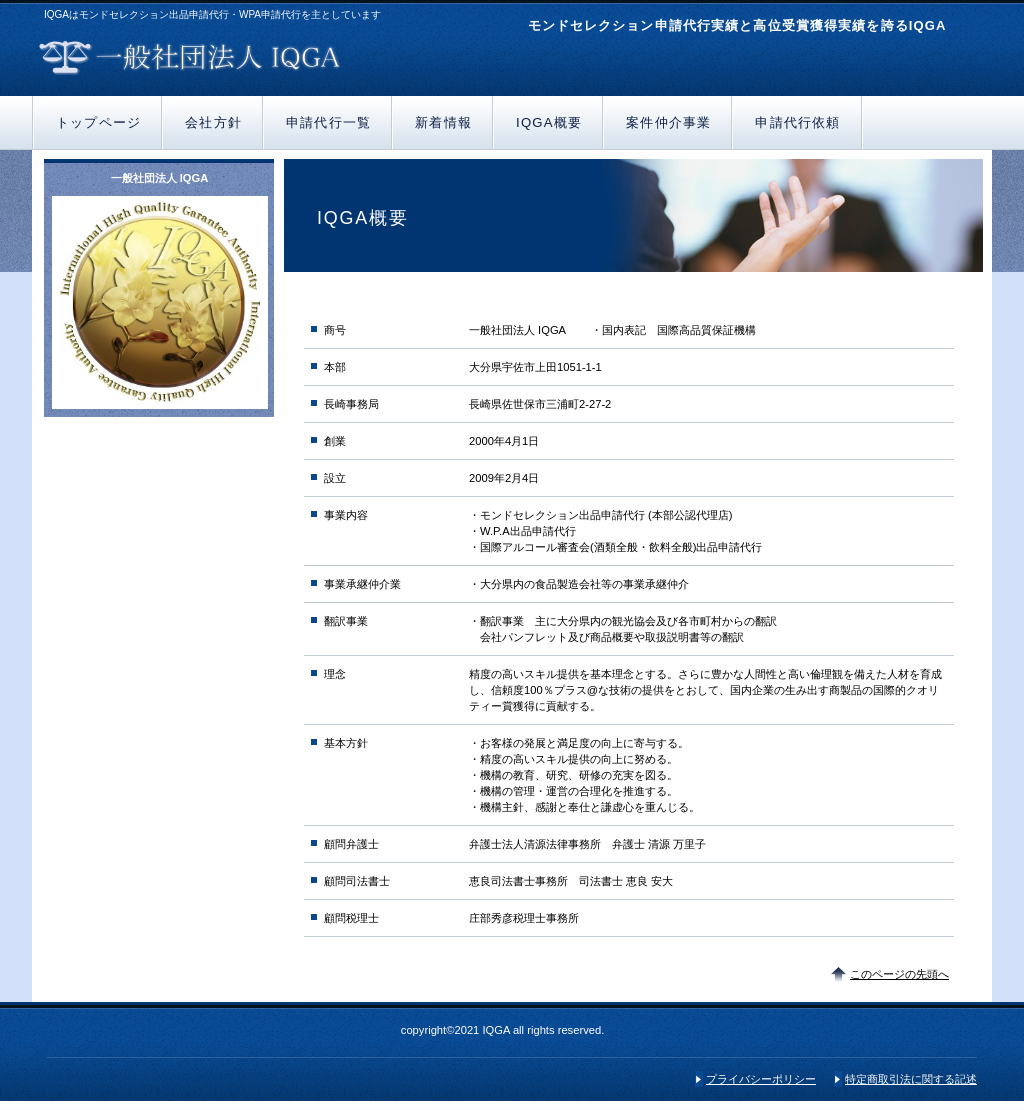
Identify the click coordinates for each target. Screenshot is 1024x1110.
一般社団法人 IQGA (269, 57)
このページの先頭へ (899, 974)
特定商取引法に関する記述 (911, 1079)
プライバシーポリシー (761, 1079)
